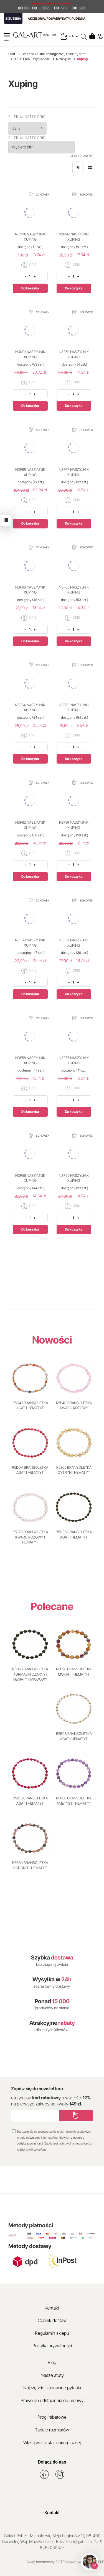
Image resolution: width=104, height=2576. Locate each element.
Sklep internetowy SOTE (46, 2562)
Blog (52, 2362)
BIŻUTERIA (13, 18)
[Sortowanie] (77, 167)
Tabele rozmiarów (52, 2430)
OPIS (28, 265)
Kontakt (52, 2308)
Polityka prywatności (52, 2345)
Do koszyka (30, 288)
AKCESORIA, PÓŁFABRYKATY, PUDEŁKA (56, 18)
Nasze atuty (52, 2375)
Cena (27, 128)
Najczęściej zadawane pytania (52, 2387)
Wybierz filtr (22, 147)
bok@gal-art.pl (80, 2541)
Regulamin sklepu (52, 2333)
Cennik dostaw (52, 2320)
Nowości (52, 1340)
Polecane (52, 1606)
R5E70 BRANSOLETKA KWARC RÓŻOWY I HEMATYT (30, 1537)
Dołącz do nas (52, 2462)
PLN (73, 36)
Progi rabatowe (52, 2417)
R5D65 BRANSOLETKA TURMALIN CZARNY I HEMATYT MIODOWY (30, 1674)
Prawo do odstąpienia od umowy (52, 2400)
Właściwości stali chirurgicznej (52, 2442)
